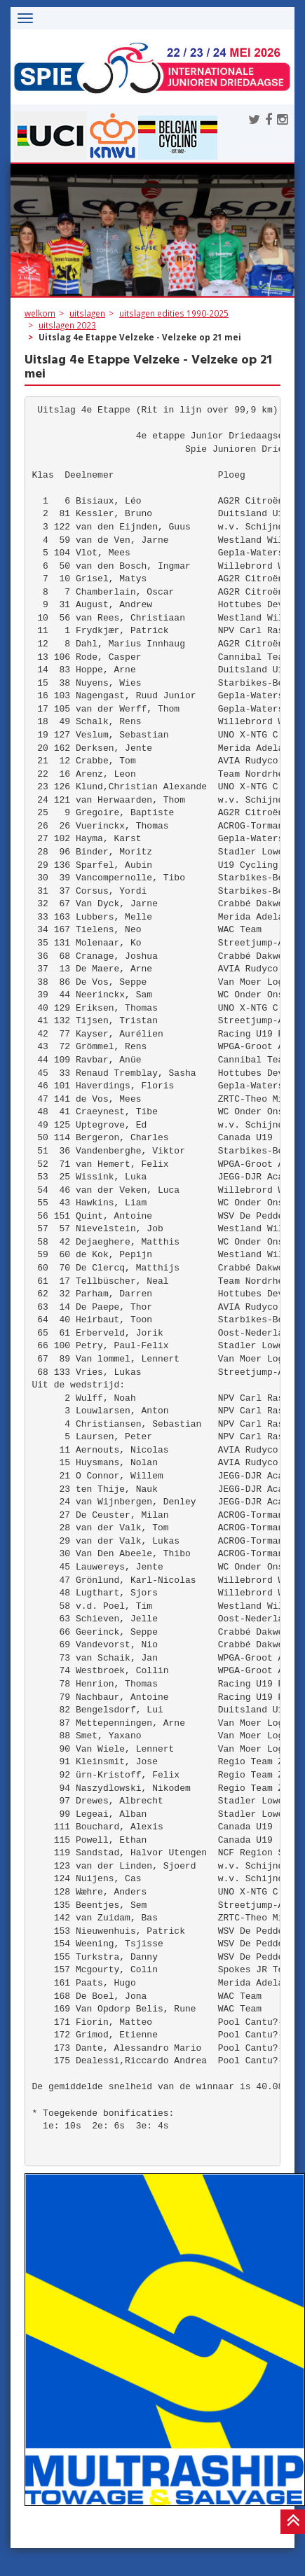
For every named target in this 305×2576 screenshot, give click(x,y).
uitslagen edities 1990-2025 (174, 313)
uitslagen (87, 313)
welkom (40, 313)
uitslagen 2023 (67, 325)
